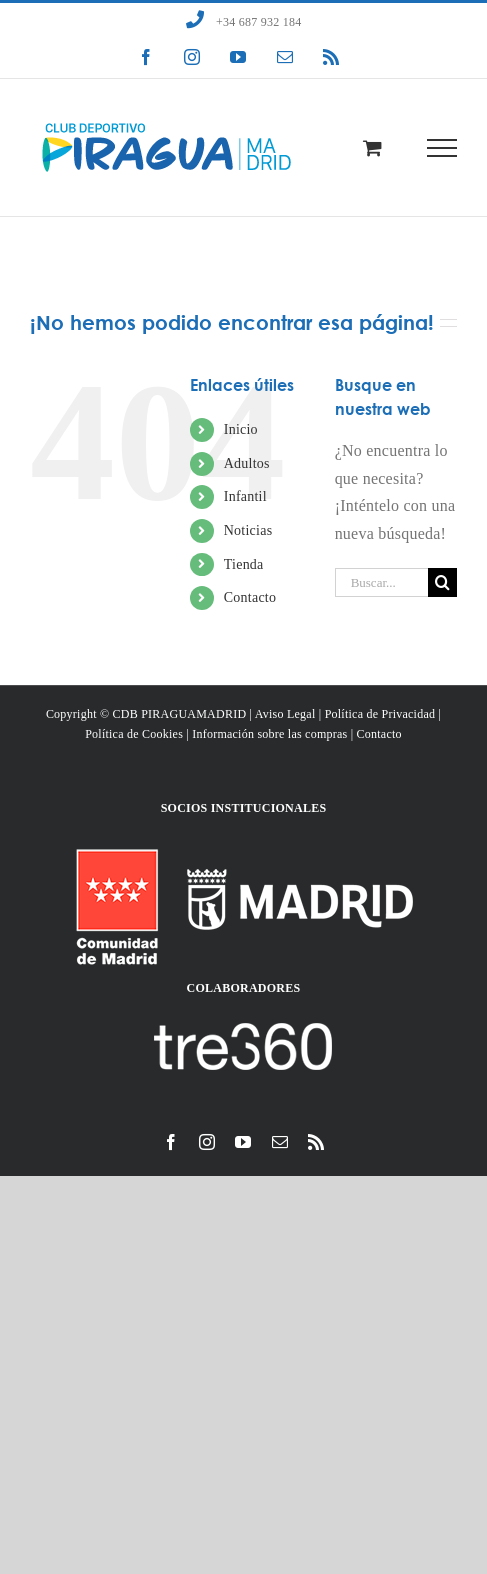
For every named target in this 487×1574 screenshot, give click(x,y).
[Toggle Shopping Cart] (372, 147)
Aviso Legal (285, 714)
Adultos (247, 463)
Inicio (241, 429)
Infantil (245, 496)
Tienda (244, 564)
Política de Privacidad (380, 714)
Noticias (248, 530)
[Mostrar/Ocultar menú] (442, 148)
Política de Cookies (134, 734)
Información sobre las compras (269, 734)
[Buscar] (442, 582)
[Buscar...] (381, 582)
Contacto (250, 597)
